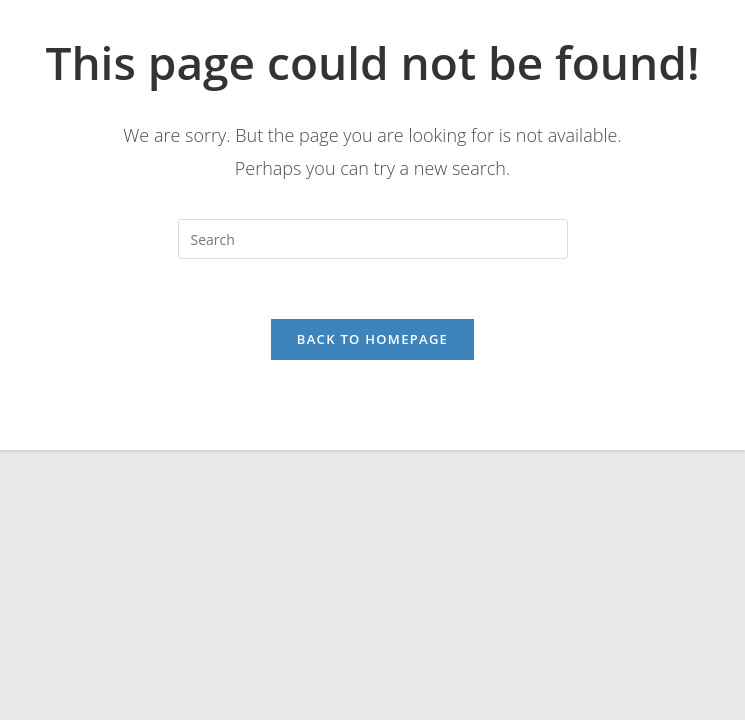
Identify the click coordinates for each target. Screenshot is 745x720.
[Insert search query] (373, 239)
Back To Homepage (372, 339)
